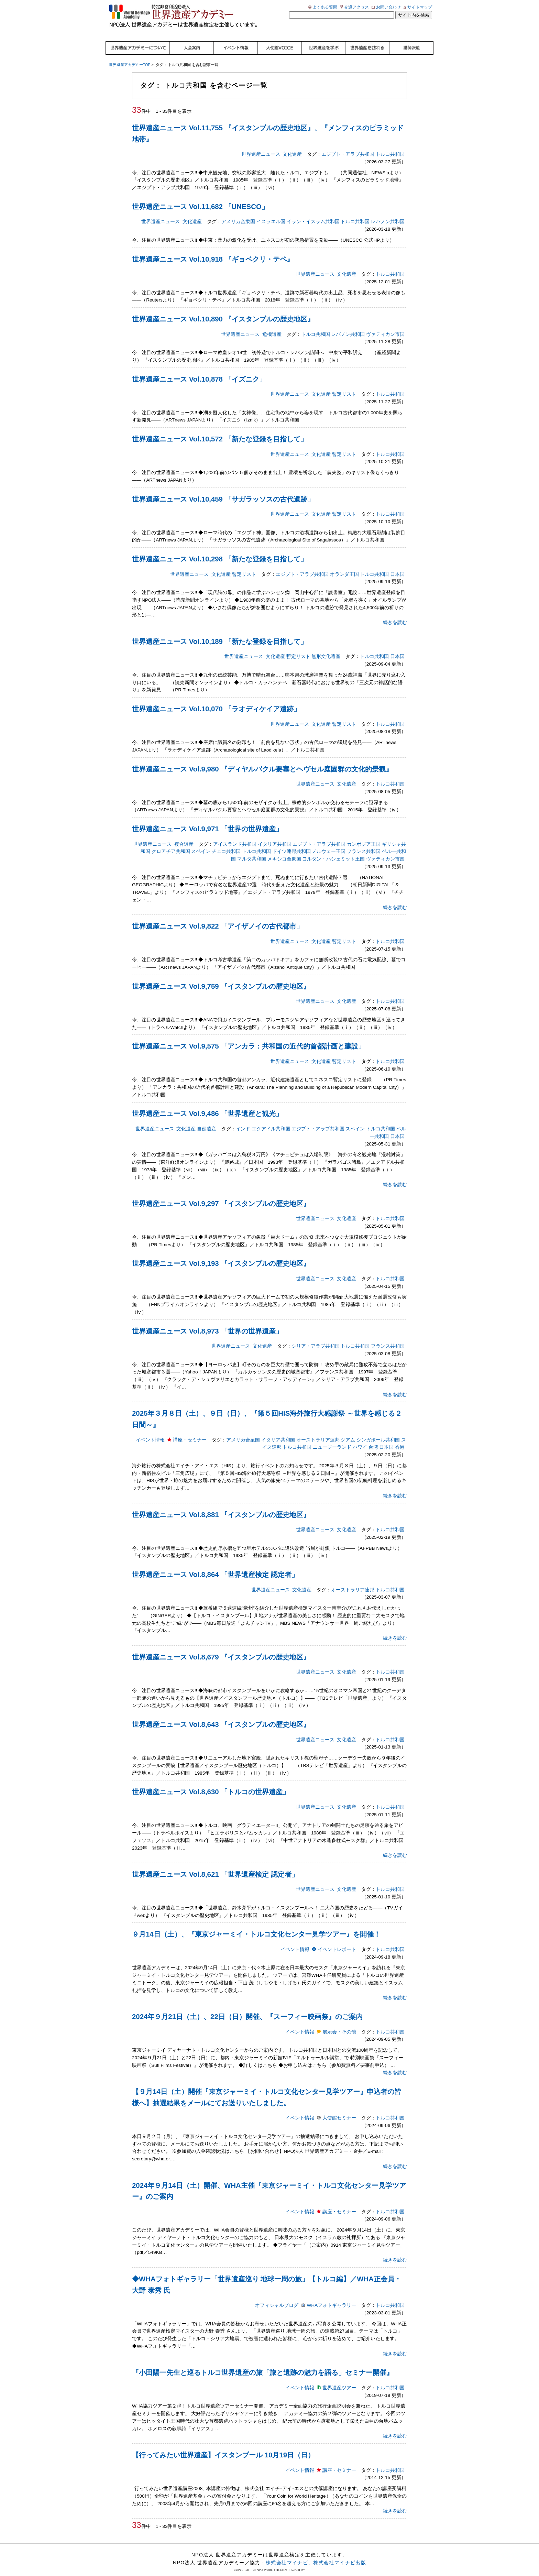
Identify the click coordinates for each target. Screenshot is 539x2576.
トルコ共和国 (390, 145)
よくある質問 (324, 7)
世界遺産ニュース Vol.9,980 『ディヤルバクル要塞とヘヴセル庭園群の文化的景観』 (262, 760)
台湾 (373, 1438)
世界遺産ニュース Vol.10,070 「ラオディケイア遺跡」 (216, 700)
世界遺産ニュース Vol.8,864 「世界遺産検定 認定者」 (215, 1565)
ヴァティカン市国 (385, 325)
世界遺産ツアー (339, 2378)
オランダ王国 (344, 565)
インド (243, 1119)
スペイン (200, 842)
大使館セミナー (339, 2109)
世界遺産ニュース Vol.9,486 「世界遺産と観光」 (207, 1104)
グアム (348, 1431)
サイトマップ (419, 7)
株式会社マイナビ (287, 2553)
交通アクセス (356, 7)
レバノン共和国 (388, 212)
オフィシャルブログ (276, 2296)
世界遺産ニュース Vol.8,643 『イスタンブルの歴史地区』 (221, 1715)
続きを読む (395, 613)
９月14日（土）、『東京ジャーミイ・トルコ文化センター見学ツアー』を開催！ (256, 1925)
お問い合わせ (388, 7)
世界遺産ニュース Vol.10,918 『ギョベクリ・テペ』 (213, 250)
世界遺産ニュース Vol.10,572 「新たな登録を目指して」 (219, 430)
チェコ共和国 (226, 842)
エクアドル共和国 (271, 1119)
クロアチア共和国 (171, 842)
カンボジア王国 (364, 834)
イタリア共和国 (275, 834)
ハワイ (360, 1438)
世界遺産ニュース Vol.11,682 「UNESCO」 (200, 197)
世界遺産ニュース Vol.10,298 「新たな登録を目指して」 (219, 550)
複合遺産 (184, 834)
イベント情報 (150, 1431)
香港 (400, 1438)
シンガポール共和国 (378, 1431)
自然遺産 (206, 1119)
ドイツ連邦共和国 (291, 842)
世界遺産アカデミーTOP (130, 56)
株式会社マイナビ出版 (339, 2553)
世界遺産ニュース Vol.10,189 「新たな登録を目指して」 (219, 632)
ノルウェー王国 (328, 842)
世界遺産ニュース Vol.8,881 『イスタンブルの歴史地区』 (221, 1505)
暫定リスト (344, 385)
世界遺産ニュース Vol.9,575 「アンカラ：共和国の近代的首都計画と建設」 (248, 1037)
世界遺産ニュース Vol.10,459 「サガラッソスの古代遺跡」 (223, 490)
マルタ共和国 (251, 850)
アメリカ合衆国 (238, 212)
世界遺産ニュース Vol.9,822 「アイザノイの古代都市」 (217, 917)
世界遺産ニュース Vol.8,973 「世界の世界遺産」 (207, 1322)
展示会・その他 (339, 2023)
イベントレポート (337, 1940)
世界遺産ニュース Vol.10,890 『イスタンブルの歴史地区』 (223, 310)
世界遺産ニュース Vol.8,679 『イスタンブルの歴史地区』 (221, 1648)
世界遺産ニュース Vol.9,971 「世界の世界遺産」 (207, 820)
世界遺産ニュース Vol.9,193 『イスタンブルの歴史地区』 (221, 1254)
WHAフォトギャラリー (331, 2296)
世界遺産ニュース (261, 145)
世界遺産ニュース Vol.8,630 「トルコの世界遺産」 (210, 1783)
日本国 (397, 565)
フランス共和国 (364, 842)
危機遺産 (272, 325)
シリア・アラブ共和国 (316, 1337)
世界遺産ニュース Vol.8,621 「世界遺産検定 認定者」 (215, 1865)
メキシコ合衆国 (284, 850)
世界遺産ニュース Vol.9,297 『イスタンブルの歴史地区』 (221, 1194)
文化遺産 (292, 145)
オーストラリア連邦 (318, 1431)
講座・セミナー (190, 1431)
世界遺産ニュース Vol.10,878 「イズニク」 (199, 370)
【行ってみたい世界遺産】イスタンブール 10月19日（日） (223, 2446)
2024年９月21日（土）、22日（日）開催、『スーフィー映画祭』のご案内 (247, 2008)
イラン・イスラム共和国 (313, 212)
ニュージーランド (332, 1438)
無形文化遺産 (325, 647)
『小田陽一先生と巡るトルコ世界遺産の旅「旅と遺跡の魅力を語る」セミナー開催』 (262, 2363)
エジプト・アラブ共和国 (347, 145)
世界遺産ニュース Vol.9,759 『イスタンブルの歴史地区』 (221, 977)
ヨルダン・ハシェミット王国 (333, 850)
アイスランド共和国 (234, 834)
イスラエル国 (270, 212)
